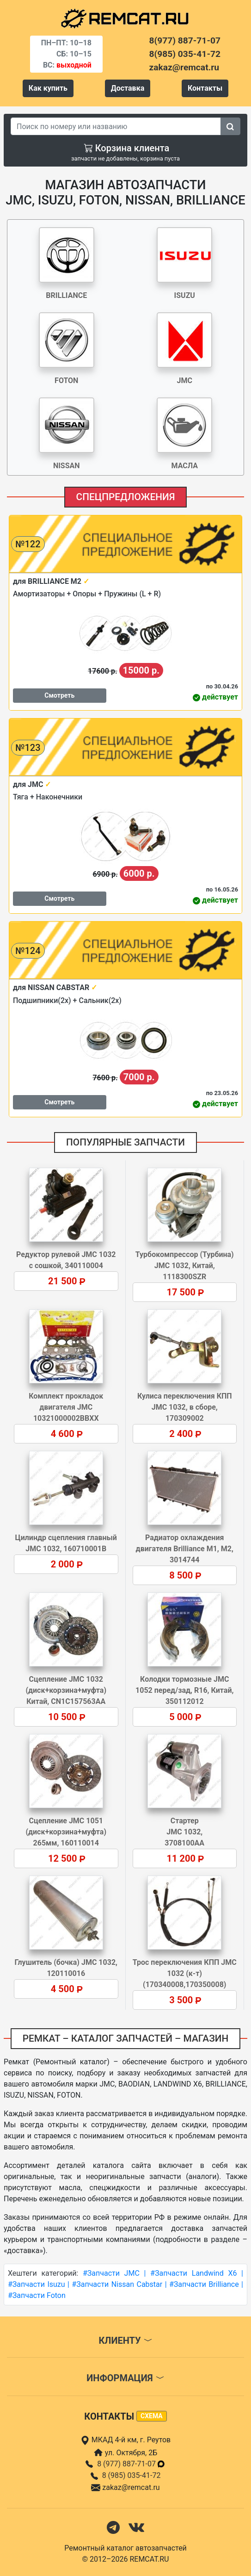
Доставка (128, 88)
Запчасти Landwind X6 (196, 2273)
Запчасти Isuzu (38, 2284)
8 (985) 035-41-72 (131, 2475)
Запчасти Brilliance (206, 2284)
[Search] (116, 126)
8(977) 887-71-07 (184, 40)
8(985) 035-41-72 (184, 54)
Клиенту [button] (125, 2340)
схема (152, 2416)
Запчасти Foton (39, 2295)
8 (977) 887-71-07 (131, 2463)
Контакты (205, 88)
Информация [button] (125, 2378)
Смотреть (59, 695)
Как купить (48, 88)
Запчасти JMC (113, 2273)
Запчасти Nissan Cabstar (119, 2284)
